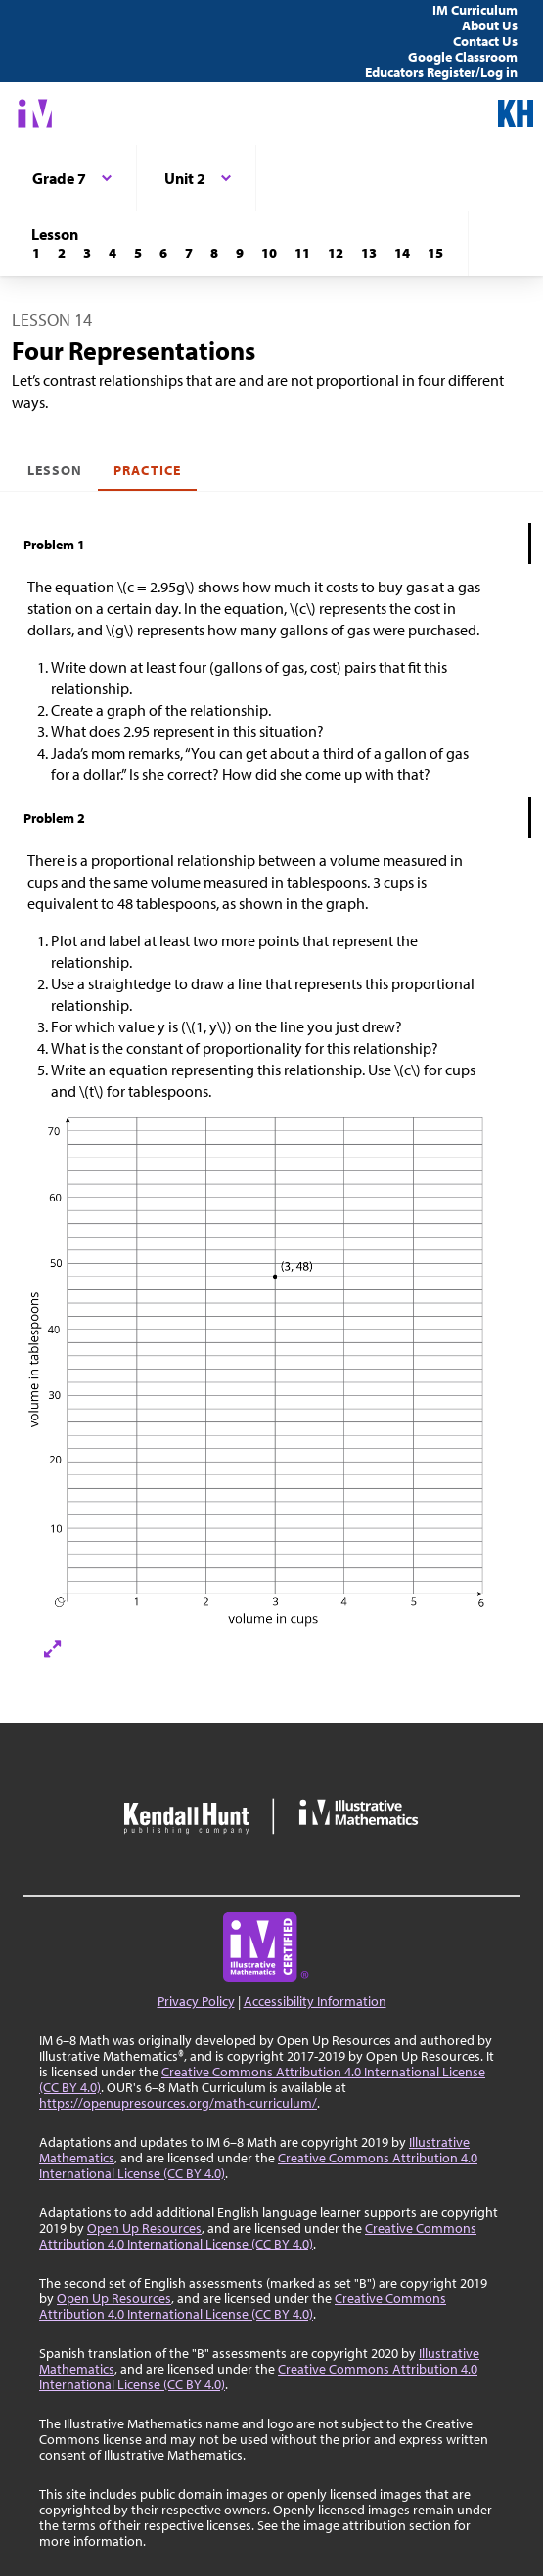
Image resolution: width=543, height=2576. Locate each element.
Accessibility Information (315, 2001)
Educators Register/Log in (441, 72)
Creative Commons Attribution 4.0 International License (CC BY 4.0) (262, 2079)
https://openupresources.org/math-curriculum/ (178, 2103)
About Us (490, 25)
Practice (146, 470)
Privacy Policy (196, 2001)
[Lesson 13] (368, 253)
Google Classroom (463, 57)
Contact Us (485, 41)
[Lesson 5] (138, 253)
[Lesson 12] (335, 253)
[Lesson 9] (239, 253)
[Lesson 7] (189, 253)
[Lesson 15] (435, 253)
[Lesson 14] (402, 253)
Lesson (54, 470)
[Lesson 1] (36, 253)
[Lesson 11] (302, 253)
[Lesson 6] (163, 253)
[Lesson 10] (269, 253)
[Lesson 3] (87, 253)
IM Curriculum (475, 10)
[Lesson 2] (61, 253)
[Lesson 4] (112, 253)
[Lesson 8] (214, 253)
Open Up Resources (144, 2228)
